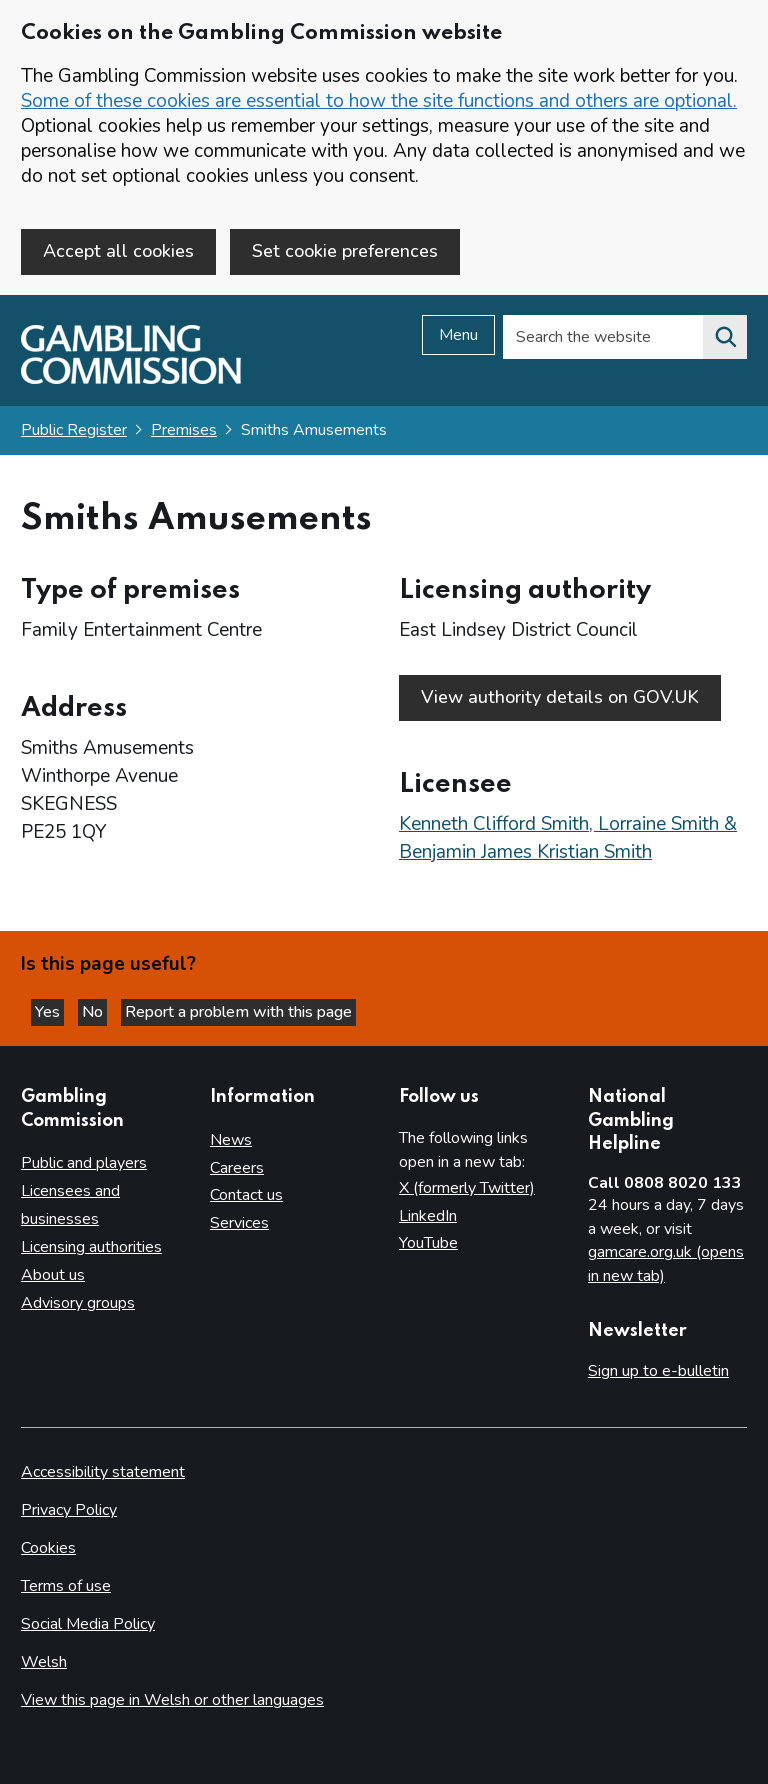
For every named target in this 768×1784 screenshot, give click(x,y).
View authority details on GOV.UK (560, 697)
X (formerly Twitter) (467, 1188)
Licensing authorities (91, 1247)
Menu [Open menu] (458, 335)
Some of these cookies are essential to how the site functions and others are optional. (379, 101)
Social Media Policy (88, 1624)
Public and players (84, 1163)
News (231, 1140)
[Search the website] (725, 337)
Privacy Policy (69, 1510)
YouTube (428, 1243)
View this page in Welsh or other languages (172, 1700)
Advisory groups (78, 1303)
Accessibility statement (103, 1472)
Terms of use (66, 1586)
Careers (237, 1168)
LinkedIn (428, 1216)
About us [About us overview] (53, 1275)
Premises (184, 430)
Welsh (44, 1662)
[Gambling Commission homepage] (131, 379)
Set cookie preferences (345, 251)
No (94, 1012)
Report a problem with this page (238, 1012)
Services (239, 1223)
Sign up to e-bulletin (658, 1371)
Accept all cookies (118, 251)
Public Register (74, 430)
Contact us (246, 1195)
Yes (49, 1012)
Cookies (48, 1548)
